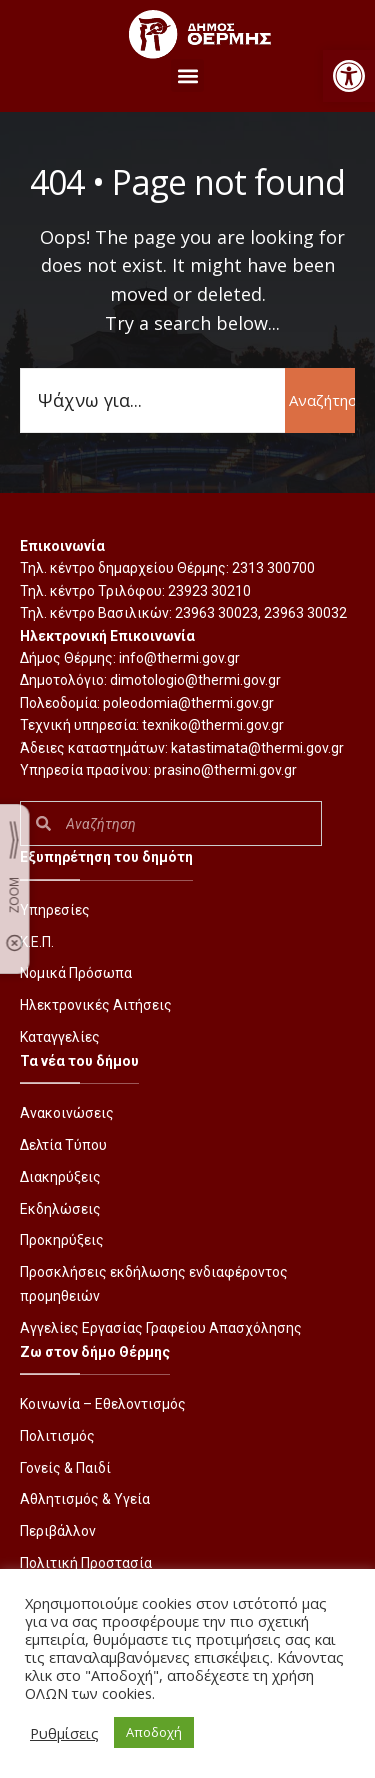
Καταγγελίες (60, 1037)
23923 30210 (209, 591)
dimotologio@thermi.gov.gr (195, 680)
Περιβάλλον (58, 1531)
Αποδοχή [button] (154, 1732)
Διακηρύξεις (60, 1177)
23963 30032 (305, 613)
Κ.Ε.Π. (37, 942)
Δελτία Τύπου (63, 1145)
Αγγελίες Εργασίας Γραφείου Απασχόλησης (161, 1328)
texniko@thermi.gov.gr (213, 725)
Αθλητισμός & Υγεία (85, 1499)
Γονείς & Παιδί (65, 1468)
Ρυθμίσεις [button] (64, 1733)
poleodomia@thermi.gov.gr (188, 703)
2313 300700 (273, 568)
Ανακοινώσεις (67, 1113)
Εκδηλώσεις (60, 1209)
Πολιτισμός (57, 1436)
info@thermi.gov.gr (179, 658)
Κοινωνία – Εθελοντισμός (103, 1404)
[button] (349, 76)
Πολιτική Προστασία (86, 1563)
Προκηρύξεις (62, 1240)
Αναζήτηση (322, 400)
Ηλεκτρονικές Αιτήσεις (96, 1005)
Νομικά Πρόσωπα (76, 973)
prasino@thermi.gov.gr (225, 770)
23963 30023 (216, 613)
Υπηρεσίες (55, 910)
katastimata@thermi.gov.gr (257, 748)
